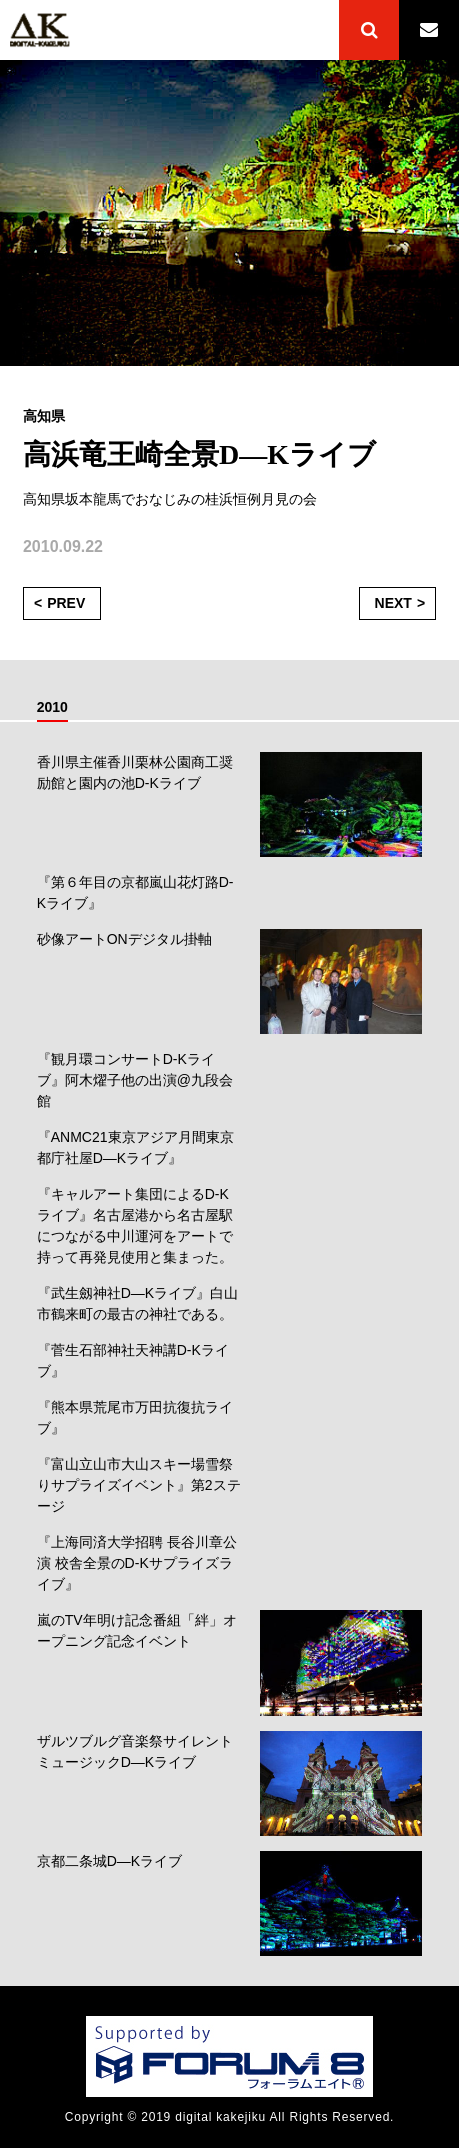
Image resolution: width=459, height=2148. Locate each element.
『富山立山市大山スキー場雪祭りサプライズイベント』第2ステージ (139, 1485)
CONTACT (429, 30)
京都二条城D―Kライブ (109, 1861)
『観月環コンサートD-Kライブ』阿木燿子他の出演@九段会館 (135, 1080)
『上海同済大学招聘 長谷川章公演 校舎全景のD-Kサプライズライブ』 (137, 1563)
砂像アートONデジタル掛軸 (124, 939)
